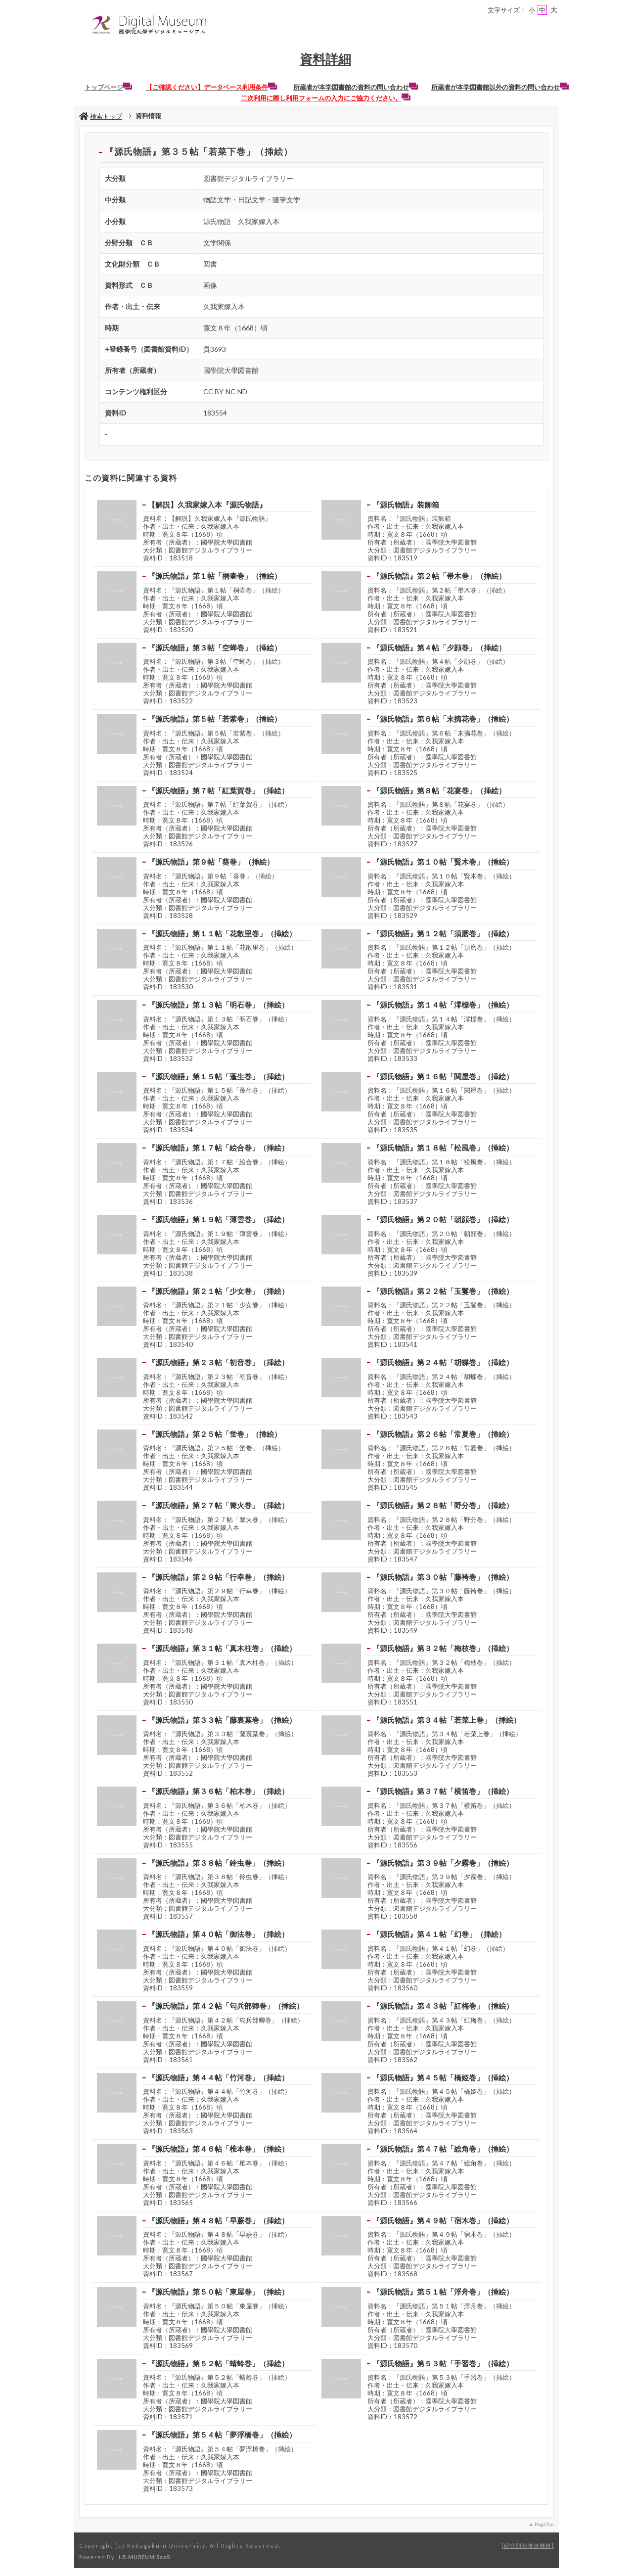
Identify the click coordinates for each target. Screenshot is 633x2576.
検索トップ (100, 116)
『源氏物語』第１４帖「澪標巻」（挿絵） (442, 1004)
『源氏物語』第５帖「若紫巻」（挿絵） (214, 718)
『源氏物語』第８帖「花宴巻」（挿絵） (439, 790)
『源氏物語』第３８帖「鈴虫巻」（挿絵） (218, 1862)
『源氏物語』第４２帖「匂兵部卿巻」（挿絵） (226, 2005)
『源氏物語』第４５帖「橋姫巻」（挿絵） (442, 2077)
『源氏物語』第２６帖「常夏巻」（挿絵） (442, 1433)
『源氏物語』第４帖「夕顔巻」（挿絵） (439, 647)
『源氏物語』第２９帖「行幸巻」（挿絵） (218, 1576)
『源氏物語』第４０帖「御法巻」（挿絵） (218, 1934)
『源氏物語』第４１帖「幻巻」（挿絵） (439, 1934)
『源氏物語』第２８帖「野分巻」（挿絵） (442, 1505)
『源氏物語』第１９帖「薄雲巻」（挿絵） (218, 1219)
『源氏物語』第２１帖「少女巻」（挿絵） (218, 1291)
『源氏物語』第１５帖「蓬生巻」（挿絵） (218, 1076)
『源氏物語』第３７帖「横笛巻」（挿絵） (442, 1791)
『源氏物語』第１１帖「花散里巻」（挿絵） (222, 933)
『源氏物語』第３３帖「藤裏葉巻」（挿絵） (222, 1719)
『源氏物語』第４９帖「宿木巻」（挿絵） (442, 2220)
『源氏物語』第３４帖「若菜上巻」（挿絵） (446, 1719)
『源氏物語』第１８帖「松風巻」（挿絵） (442, 1147)
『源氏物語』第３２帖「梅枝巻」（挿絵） (442, 1648)
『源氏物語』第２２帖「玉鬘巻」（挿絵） (442, 1291)
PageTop (544, 2524)
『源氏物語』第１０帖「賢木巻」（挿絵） (442, 861)
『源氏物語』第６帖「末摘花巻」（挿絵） (442, 718)
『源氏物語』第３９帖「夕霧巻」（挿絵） (442, 1862)
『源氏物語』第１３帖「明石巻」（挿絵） (218, 1004)
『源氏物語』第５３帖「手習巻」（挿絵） (442, 2363)
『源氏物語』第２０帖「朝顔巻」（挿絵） (442, 1219)
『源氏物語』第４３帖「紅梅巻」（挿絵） (442, 2005)
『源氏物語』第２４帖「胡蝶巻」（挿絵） (442, 1362)
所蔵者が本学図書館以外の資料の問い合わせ (500, 87)
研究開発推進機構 (527, 2545)
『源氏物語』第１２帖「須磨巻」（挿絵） (442, 933)
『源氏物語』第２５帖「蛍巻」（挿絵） (214, 1433)
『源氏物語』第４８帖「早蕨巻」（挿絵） (218, 2220)
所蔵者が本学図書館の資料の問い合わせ (355, 87)
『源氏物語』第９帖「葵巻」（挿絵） (211, 861)
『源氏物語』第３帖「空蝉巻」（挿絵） (214, 647)
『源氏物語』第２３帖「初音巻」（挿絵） (218, 1362)
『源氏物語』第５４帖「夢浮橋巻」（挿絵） (222, 2434)
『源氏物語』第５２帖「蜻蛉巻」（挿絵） (218, 2363)
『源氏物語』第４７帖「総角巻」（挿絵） (442, 2148)
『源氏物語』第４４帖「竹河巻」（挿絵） (218, 2077)
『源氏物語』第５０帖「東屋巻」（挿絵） (218, 2291)
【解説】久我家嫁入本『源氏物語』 (207, 504)
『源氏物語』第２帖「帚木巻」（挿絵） (439, 575)
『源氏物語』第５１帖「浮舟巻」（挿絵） (442, 2291)
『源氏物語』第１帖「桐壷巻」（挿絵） (214, 575)
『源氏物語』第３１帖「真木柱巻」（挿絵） (222, 1648)
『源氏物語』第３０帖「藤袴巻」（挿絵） (442, 1576)
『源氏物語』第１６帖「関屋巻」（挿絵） (442, 1076)
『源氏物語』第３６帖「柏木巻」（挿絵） (218, 1791)
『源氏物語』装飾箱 (405, 504)
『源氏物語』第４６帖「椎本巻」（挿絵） (218, 2148)
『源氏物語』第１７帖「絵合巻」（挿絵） (218, 1147)
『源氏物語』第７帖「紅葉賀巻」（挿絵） (218, 790)
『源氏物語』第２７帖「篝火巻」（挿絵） (218, 1505)
